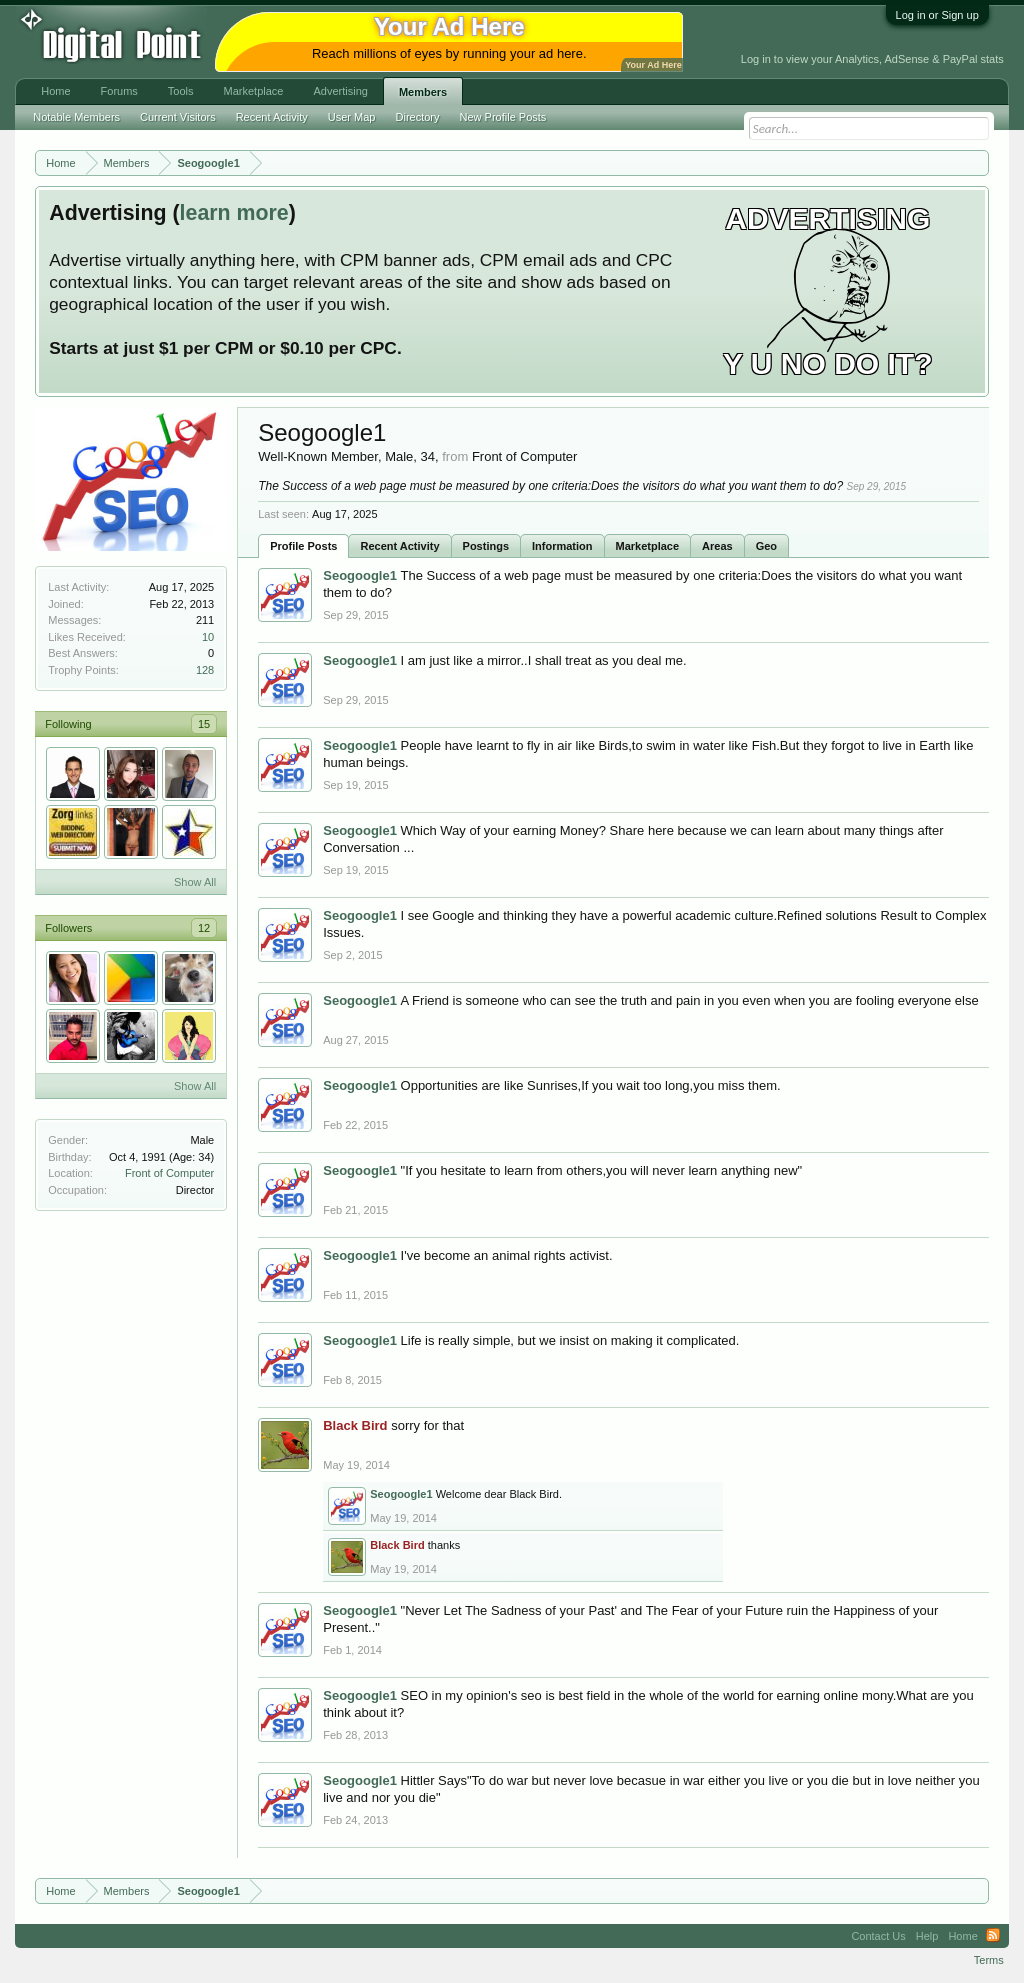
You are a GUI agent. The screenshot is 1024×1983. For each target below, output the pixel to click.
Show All (195, 882)
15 (204, 724)
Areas (717, 546)
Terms (989, 1960)
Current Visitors (178, 117)
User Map (352, 117)
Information (562, 546)
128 (205, 670)
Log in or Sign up (937, 15)
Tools (181, 91)
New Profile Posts (503, 117)
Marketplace (648, 546)
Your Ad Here (653, 65)
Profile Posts (303, 546)
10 (208, 637)
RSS (993, 1936)
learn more (234, 213)
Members (423, 92)
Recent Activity (399, 546)
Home (55, 91)
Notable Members (76, 117)
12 (204, 928)
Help (927, 1936)
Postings (486, 546)
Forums (119, 91)
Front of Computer (169, 1173)
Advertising (340, 91)
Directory (418, 117)
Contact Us (878, 1936)
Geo (766, 546)
